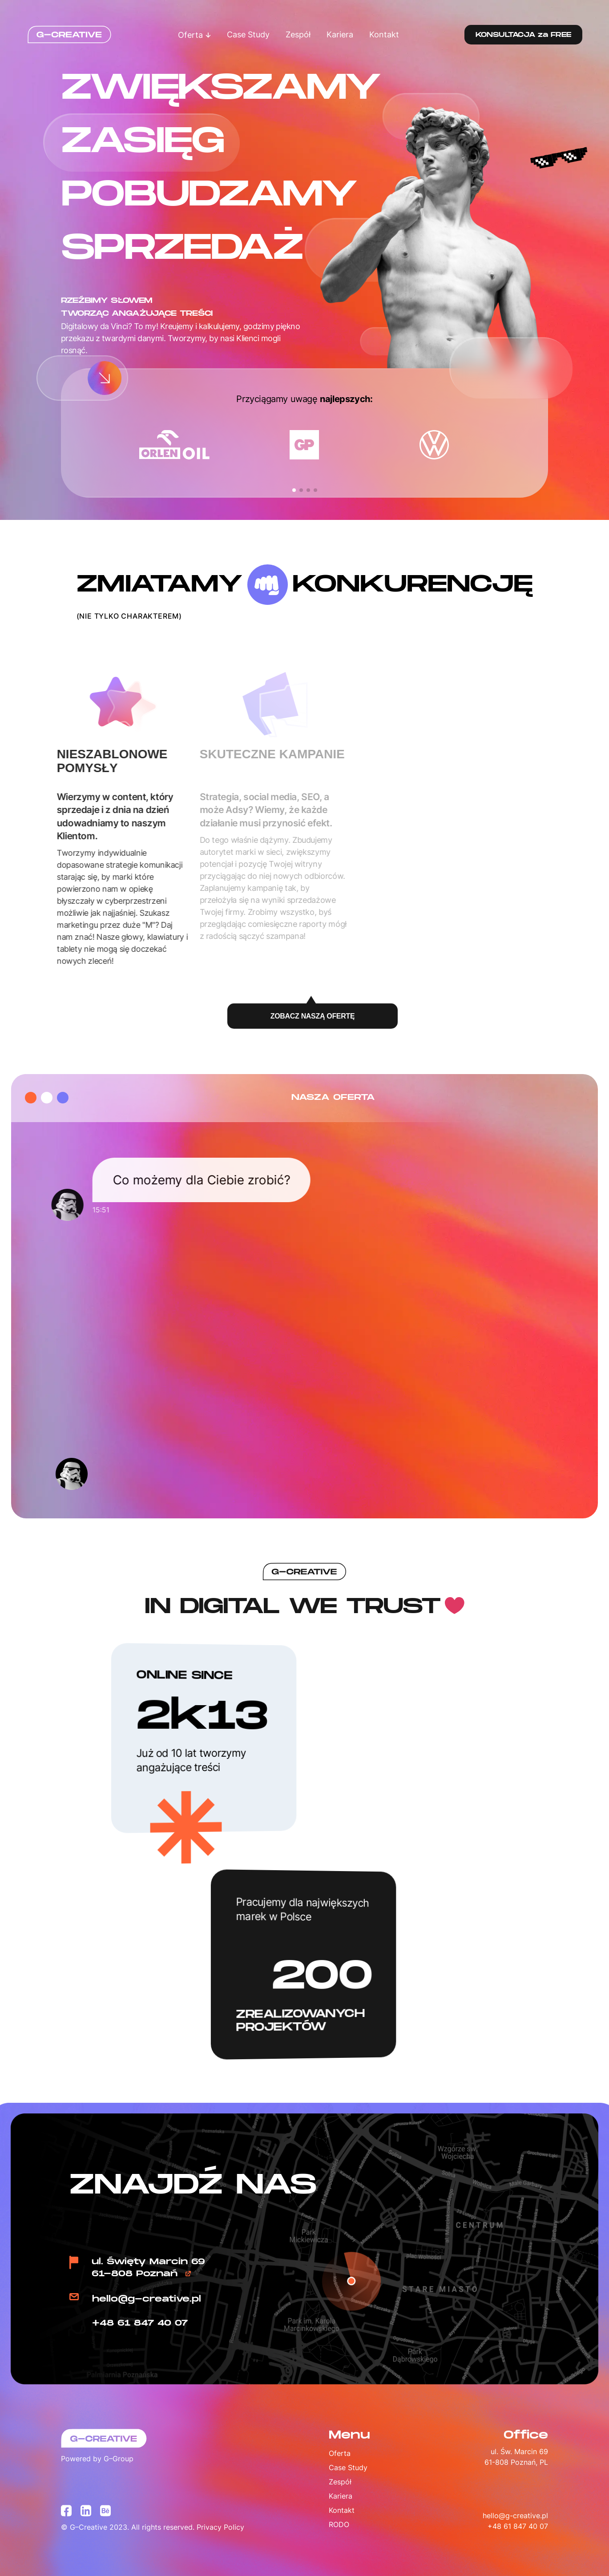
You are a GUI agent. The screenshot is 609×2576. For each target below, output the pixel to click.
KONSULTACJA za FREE (523, 35)
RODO (339, 2524)
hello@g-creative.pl (146, 2299)
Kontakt (384, 34)
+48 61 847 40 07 (140, 2323)
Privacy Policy (220, 2527)
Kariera (340, 34)
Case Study (248, 34)
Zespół (298, 34)
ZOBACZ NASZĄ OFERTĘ (312, 1017)
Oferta (194, 35)
